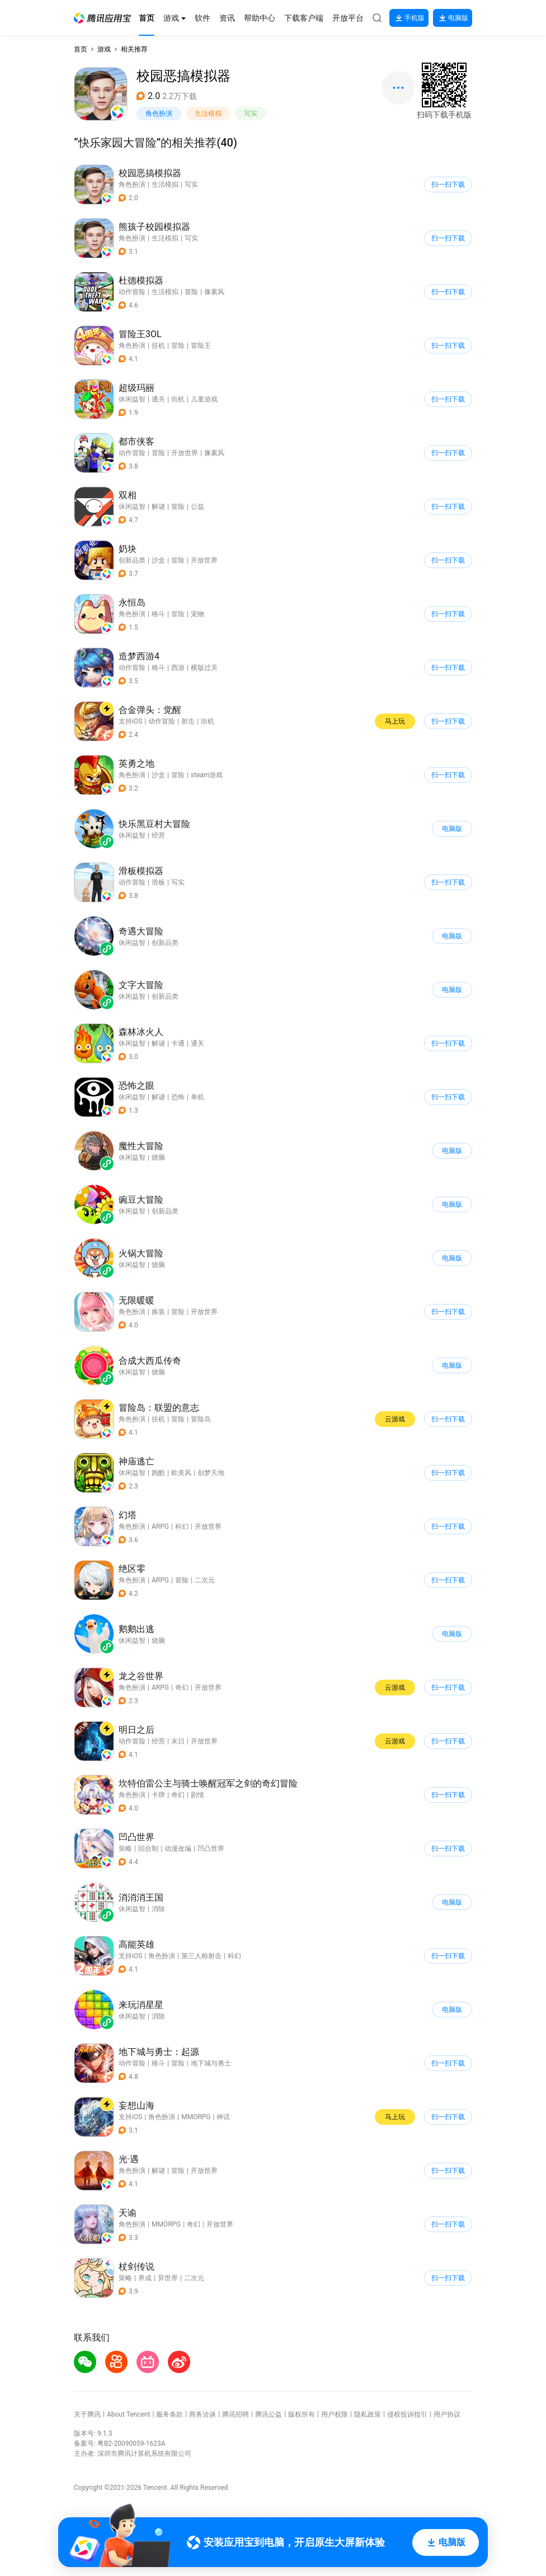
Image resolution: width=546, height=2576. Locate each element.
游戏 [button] (104, 49)
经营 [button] (158, 1741)
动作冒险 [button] (132, 292)
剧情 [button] (197, 1795)
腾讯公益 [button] (268, 2414)
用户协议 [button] (447, 2414)
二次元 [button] (205, 1580)
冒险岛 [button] (201, 1419)
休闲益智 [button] (132, 399)
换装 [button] (158, 1312)
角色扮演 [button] (158, 113)
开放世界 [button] (184, 453)
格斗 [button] (158, 614)
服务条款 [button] (169, 2414)
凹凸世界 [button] (210, 1848)
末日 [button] (178, 1741)
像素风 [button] (214, 292)
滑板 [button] (158, 882)
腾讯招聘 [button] (235, 2414)
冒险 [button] (191, 292)
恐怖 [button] (178, 1097)
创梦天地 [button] (210, 1473)
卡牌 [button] (158, 1795)
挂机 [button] (158, 345)
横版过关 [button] (204, 668)
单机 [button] (197, 1097)
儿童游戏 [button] (204, 399)
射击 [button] (188, 721)
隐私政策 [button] (367, 2414)
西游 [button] (178, 668)
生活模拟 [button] (208, 113)
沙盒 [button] (158, 560)
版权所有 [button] (301, 2414)
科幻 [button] (182, 1526)
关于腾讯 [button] (87, 2414)
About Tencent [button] (128, 2414)
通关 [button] (158, 399)
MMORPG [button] (195, 2117)
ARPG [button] (160, 1526)
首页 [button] (80, 49)
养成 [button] (145, 2278)
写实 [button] (250, 113)
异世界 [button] (168, 2278)
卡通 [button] (178, 1043)
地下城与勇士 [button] (211, 2063)
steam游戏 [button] (207, 775)
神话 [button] (223, 2117)
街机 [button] (178, 399)
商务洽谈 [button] (202, 2414)
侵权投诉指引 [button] (407, 2414)
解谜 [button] (158, 507)
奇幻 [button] (182, 1687)
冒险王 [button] (201, 345)
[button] (102, 18)
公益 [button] (197, 507)
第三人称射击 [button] (201, 1956)
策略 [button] (125, 1848)
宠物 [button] (197, 614)
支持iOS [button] (130, 721)
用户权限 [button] (334, 2414)
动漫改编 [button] (177, 1848)
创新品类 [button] (132, 560)
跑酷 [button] (158, 1473)
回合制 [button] (148, 1848)
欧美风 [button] (181, 1473)
